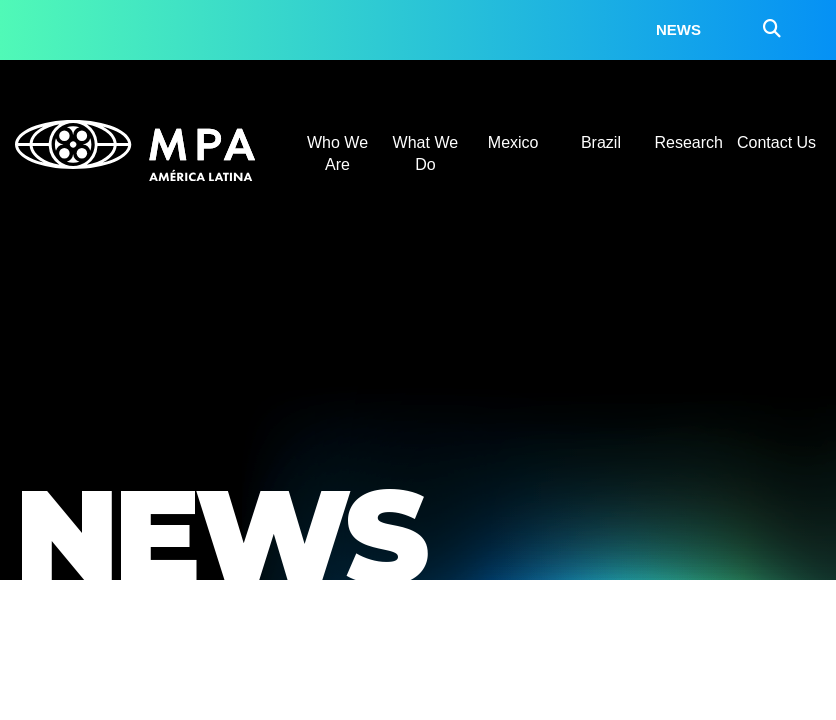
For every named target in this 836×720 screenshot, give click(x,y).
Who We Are (337, 153)
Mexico (513, 142)
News (678, 29)
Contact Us (776, 142)
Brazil (601, 142)
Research (689, 142)
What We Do (426, 153)
